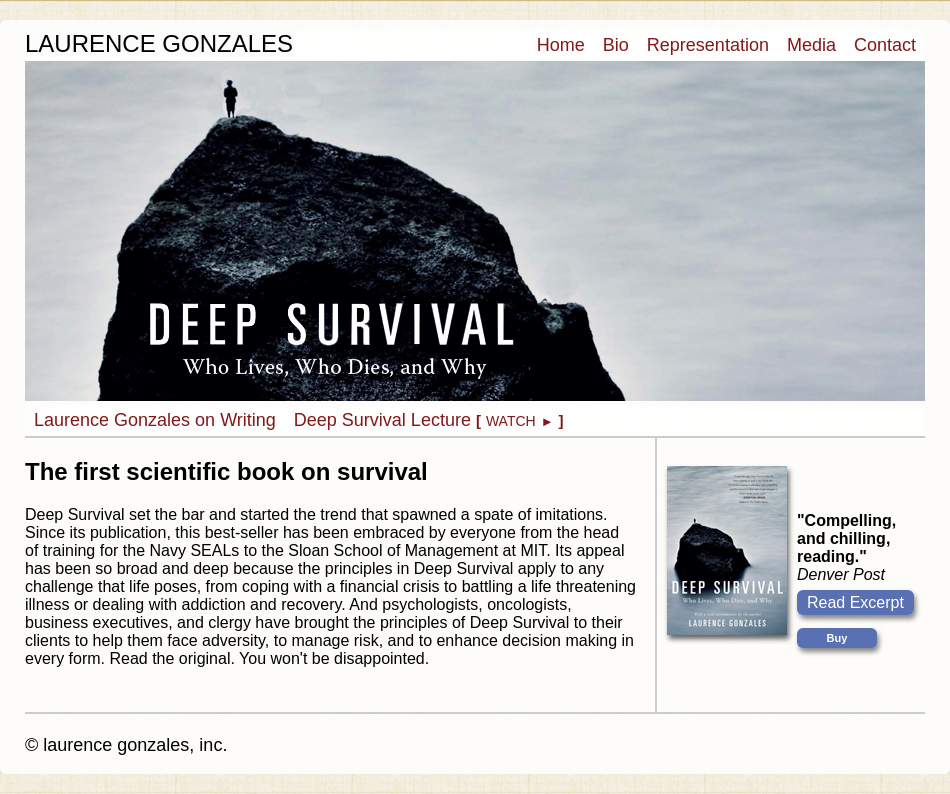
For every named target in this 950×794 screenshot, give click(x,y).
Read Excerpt (855, 602)
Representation (708, 45)
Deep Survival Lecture (429, 420)
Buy (837, 638)
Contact (885, 45)
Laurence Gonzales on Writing (155, 420)
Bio (616, 45)
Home (561, 45)
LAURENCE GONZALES (159, 43)
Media (811, 45)
